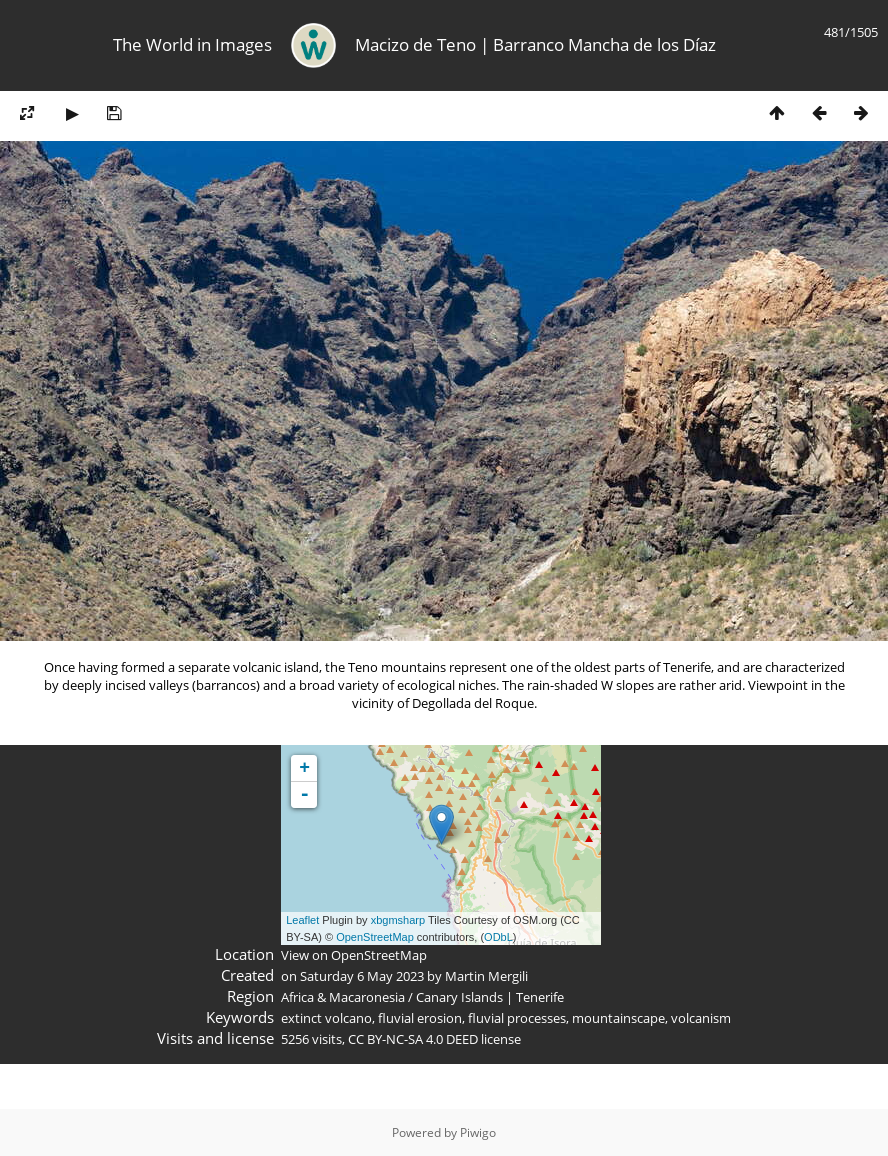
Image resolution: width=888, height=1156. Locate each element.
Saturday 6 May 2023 (362, 976)
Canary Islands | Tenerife (490, 997)
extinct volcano (326, 1018)
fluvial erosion (420, 1018)
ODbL (498, 937)
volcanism (701, 1018)
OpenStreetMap (375, 937)
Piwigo (478, 1132)
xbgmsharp (398, 920)
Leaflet (302, 920)
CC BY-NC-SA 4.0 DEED (413, 1039)
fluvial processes (517, 1018)
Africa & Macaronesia (343, 997)
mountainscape (618, 1018)
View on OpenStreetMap (354, 955)
